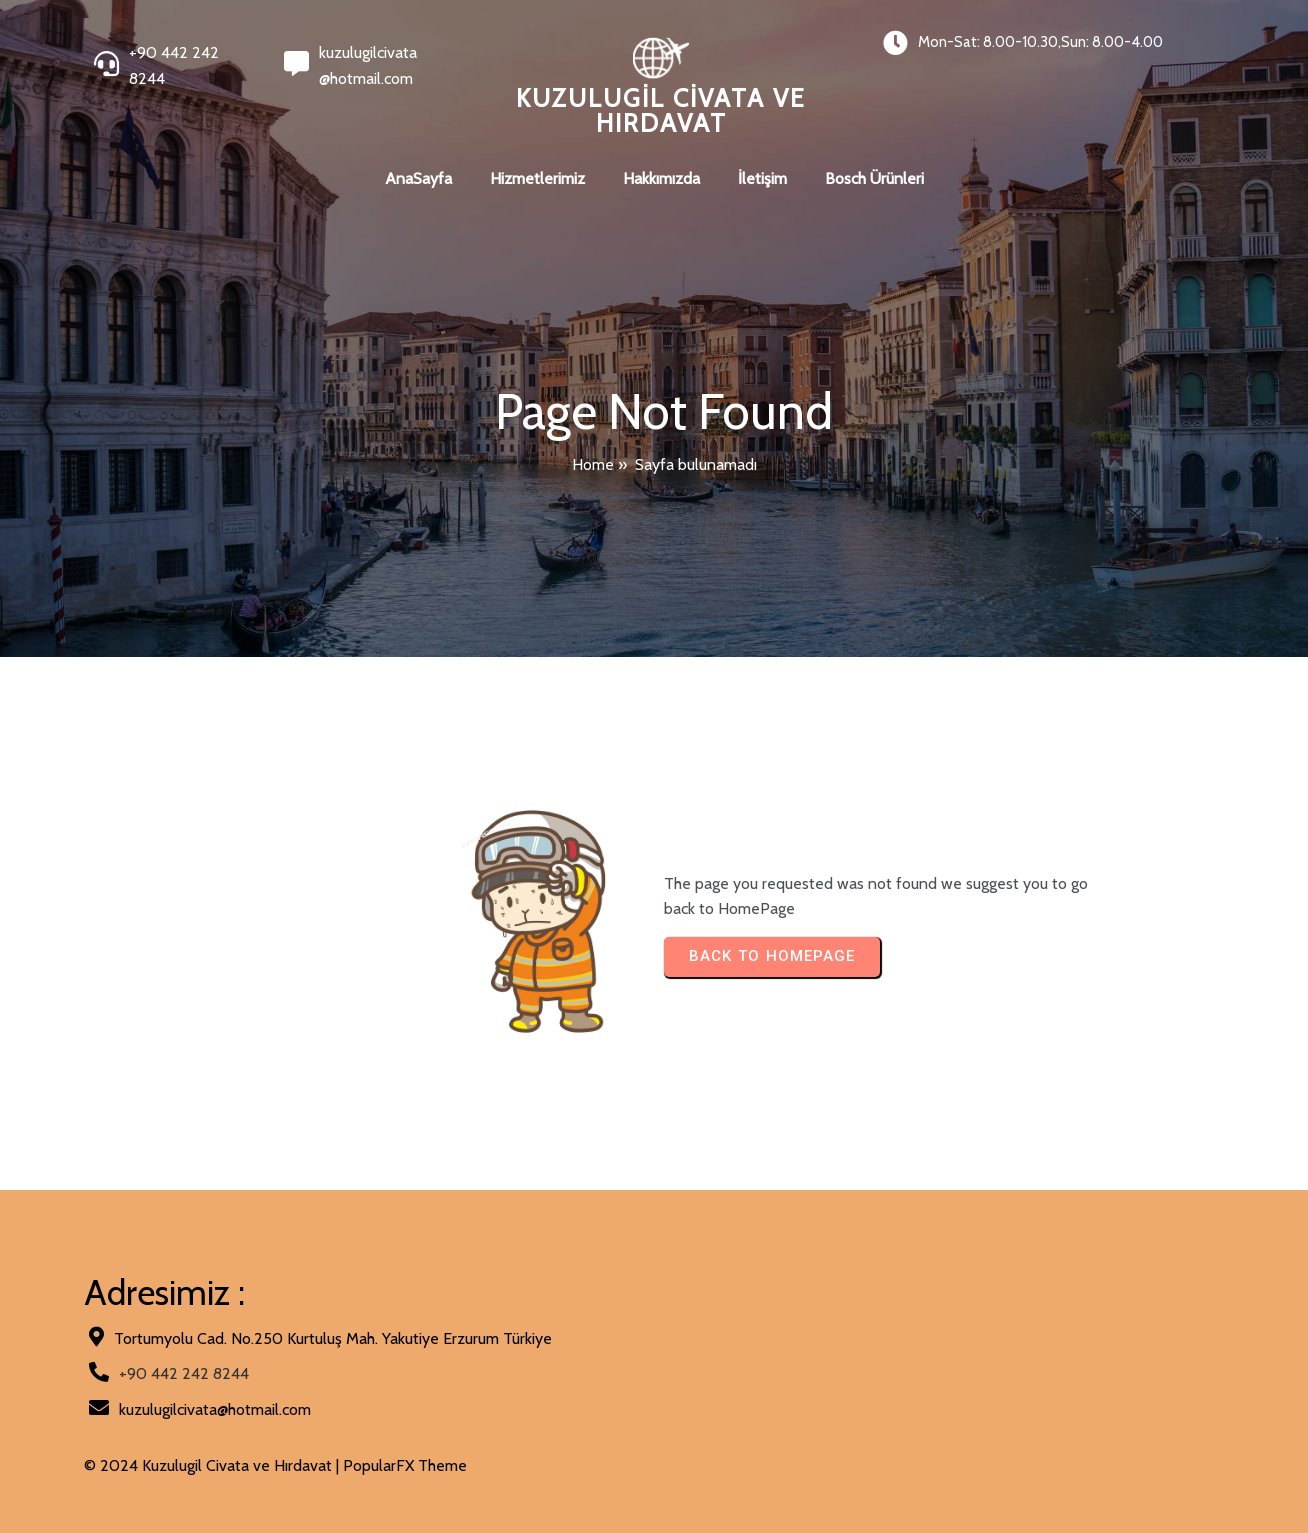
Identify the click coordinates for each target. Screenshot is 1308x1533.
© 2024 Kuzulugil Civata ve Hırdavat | (213, 1465)
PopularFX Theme (405, 1465)
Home (593, 464)
